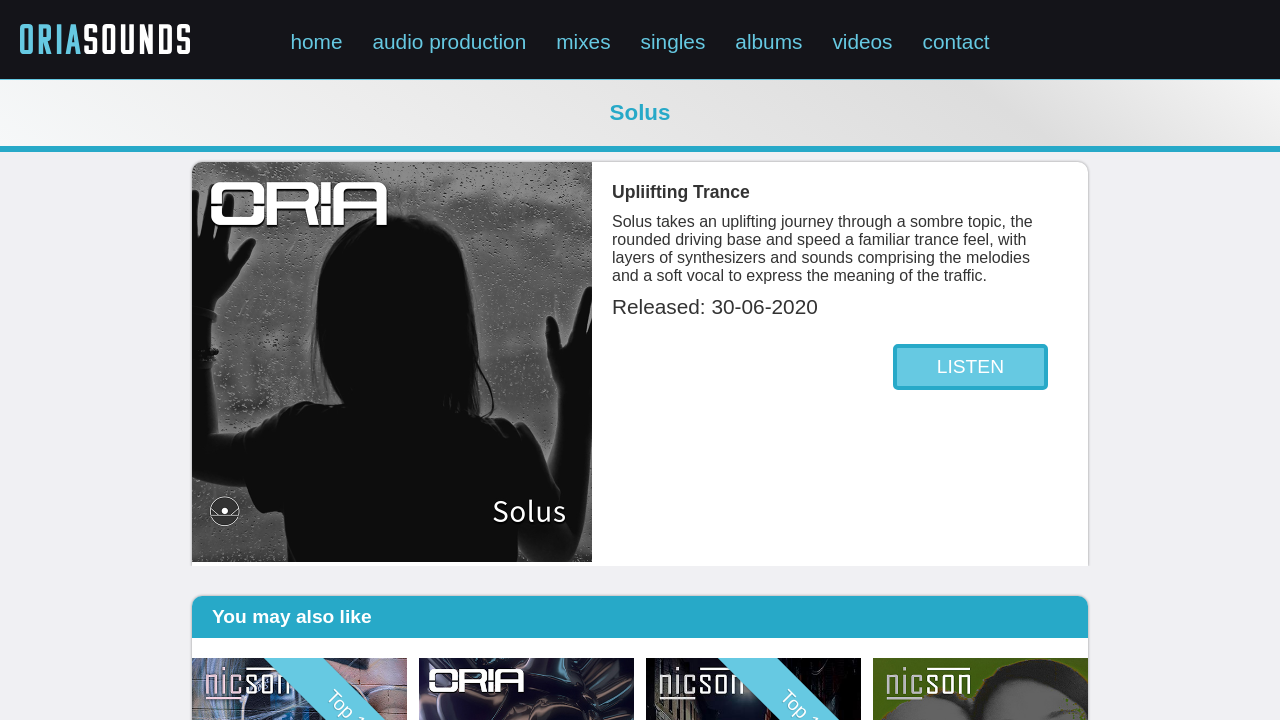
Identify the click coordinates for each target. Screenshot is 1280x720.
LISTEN (970, 366)
